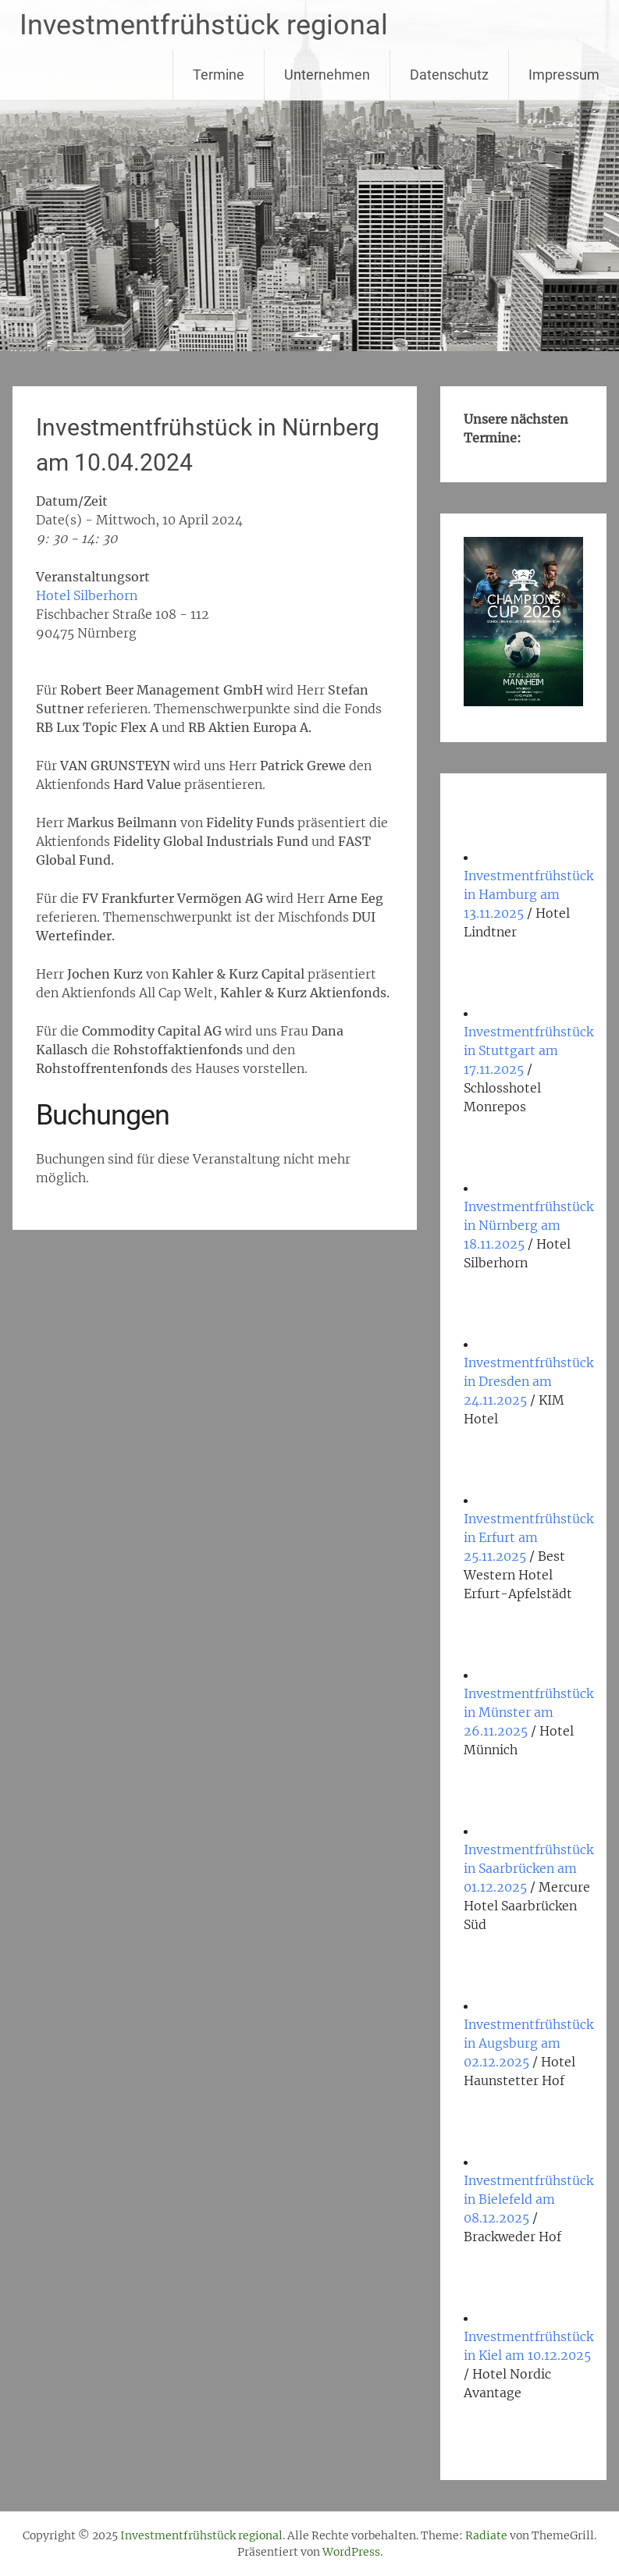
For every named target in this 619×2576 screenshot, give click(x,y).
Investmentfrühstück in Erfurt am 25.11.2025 (528, 1537)
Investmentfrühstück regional (204, 25)
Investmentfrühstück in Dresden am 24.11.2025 (528, 1381)
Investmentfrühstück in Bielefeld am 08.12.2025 (528, 2199)
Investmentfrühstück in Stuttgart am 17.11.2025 (528, 1050)
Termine (218, 74)
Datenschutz (449, 74)
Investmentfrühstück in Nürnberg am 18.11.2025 (528, 1225)
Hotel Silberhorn (86, 595)
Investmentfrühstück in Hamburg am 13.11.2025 (528, 894)
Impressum (563, 74)
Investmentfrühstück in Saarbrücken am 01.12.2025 (528, 1868)
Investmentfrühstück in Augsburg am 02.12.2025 (528, 2043)
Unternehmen (327, 74)
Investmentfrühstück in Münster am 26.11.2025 (528, 1712)
